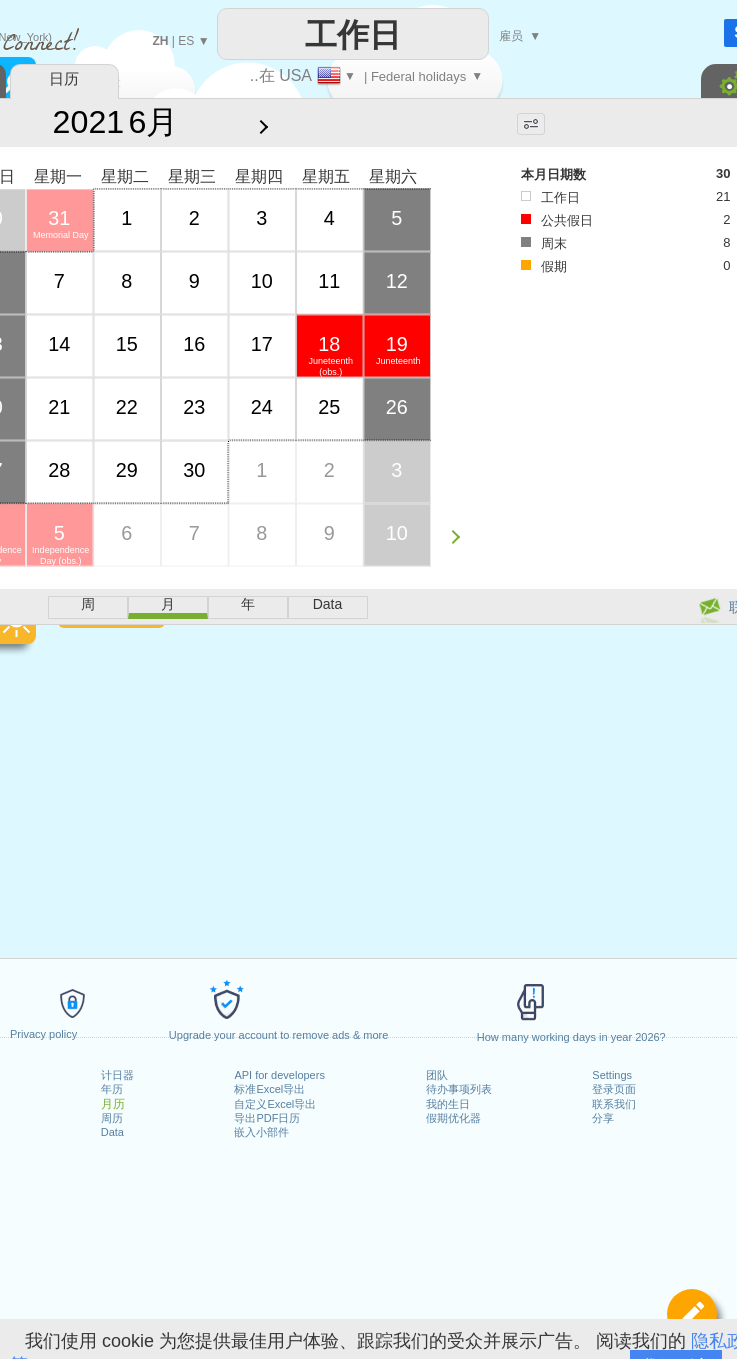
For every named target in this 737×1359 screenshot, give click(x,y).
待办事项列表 (459, 1089)
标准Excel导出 (269, 1089)
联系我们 (614, 1104)
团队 (437, 1075)
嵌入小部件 (261, 1132)
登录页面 (614, 1089)
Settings (612, 1075)
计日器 (117, 1075)
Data (112, 1132)
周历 (112, 1118)
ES (186, 41)
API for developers (279, 1075)
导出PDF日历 (267, 1118)
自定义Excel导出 (275, 1104)
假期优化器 (453, 1118)
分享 (603, 1118)
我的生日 (448, 1104)
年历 (112, 1089)
